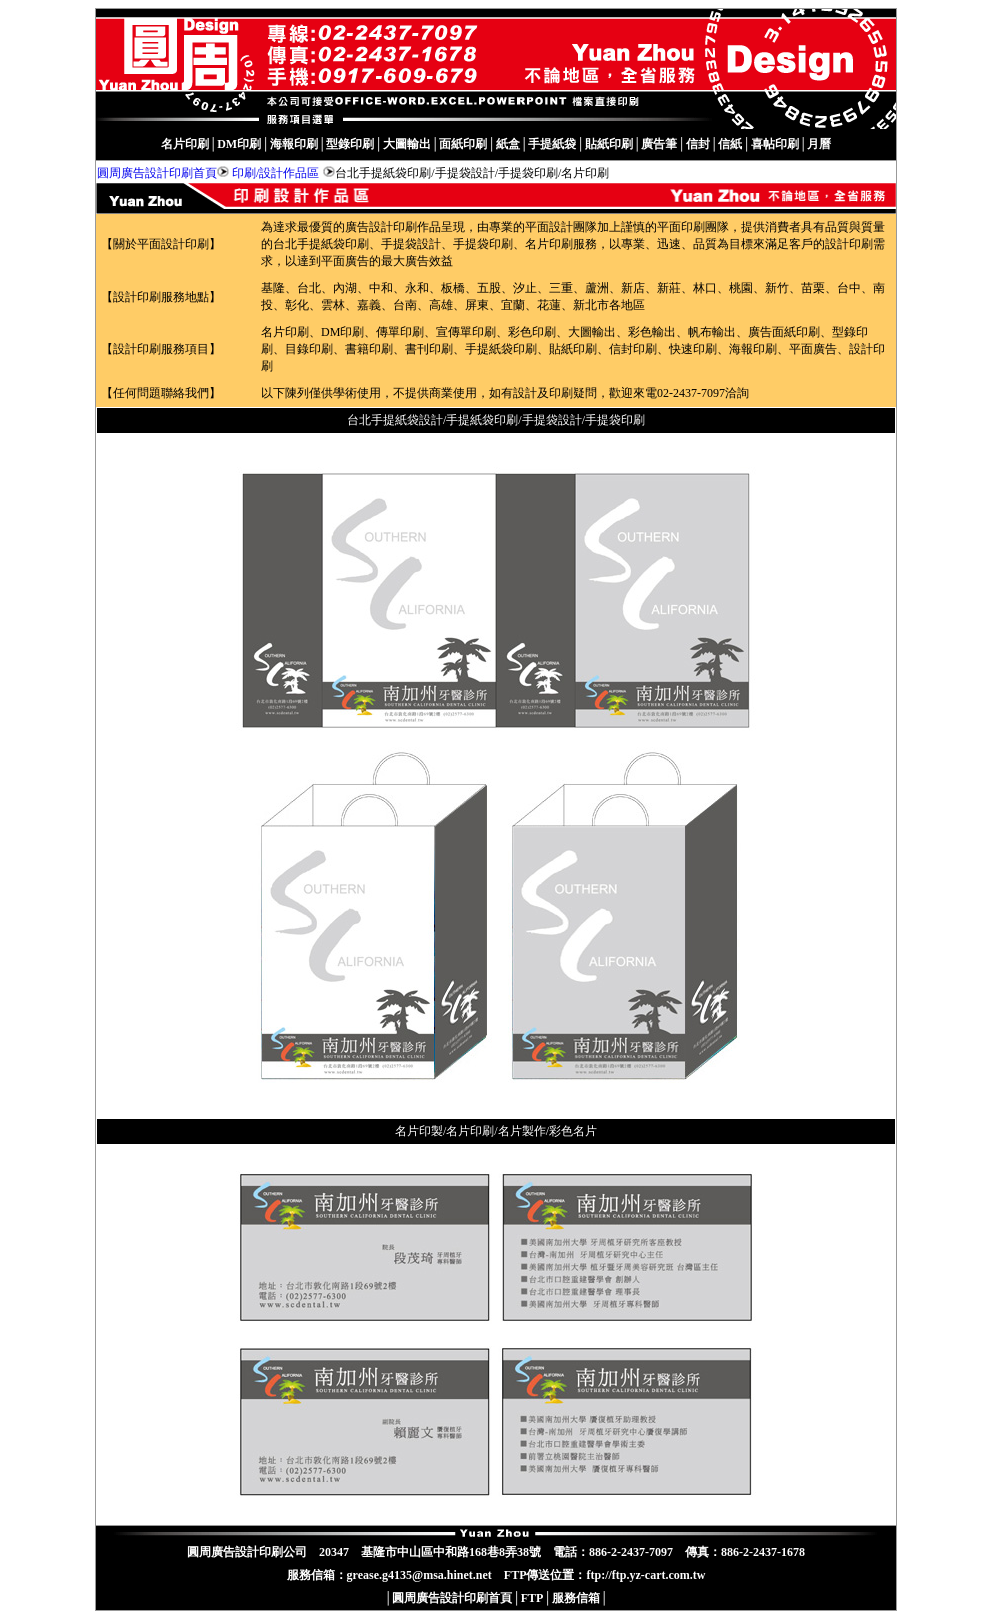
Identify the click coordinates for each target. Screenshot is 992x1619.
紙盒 (508, 144)
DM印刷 (239, 144)
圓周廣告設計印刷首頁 (157, 173)
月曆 (819, 144)
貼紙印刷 (609, 144)
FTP (532, 1598)
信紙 (730, 144)
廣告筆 (659, 144)
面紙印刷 (463, 144)
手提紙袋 (552, 144)
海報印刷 (294, 144)
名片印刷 (185, 144)
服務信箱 (576, 1598)
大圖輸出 (407, 144)
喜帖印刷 (775, 144)
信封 (698, 144)
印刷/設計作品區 (275, 173)
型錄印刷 (350, 144)
